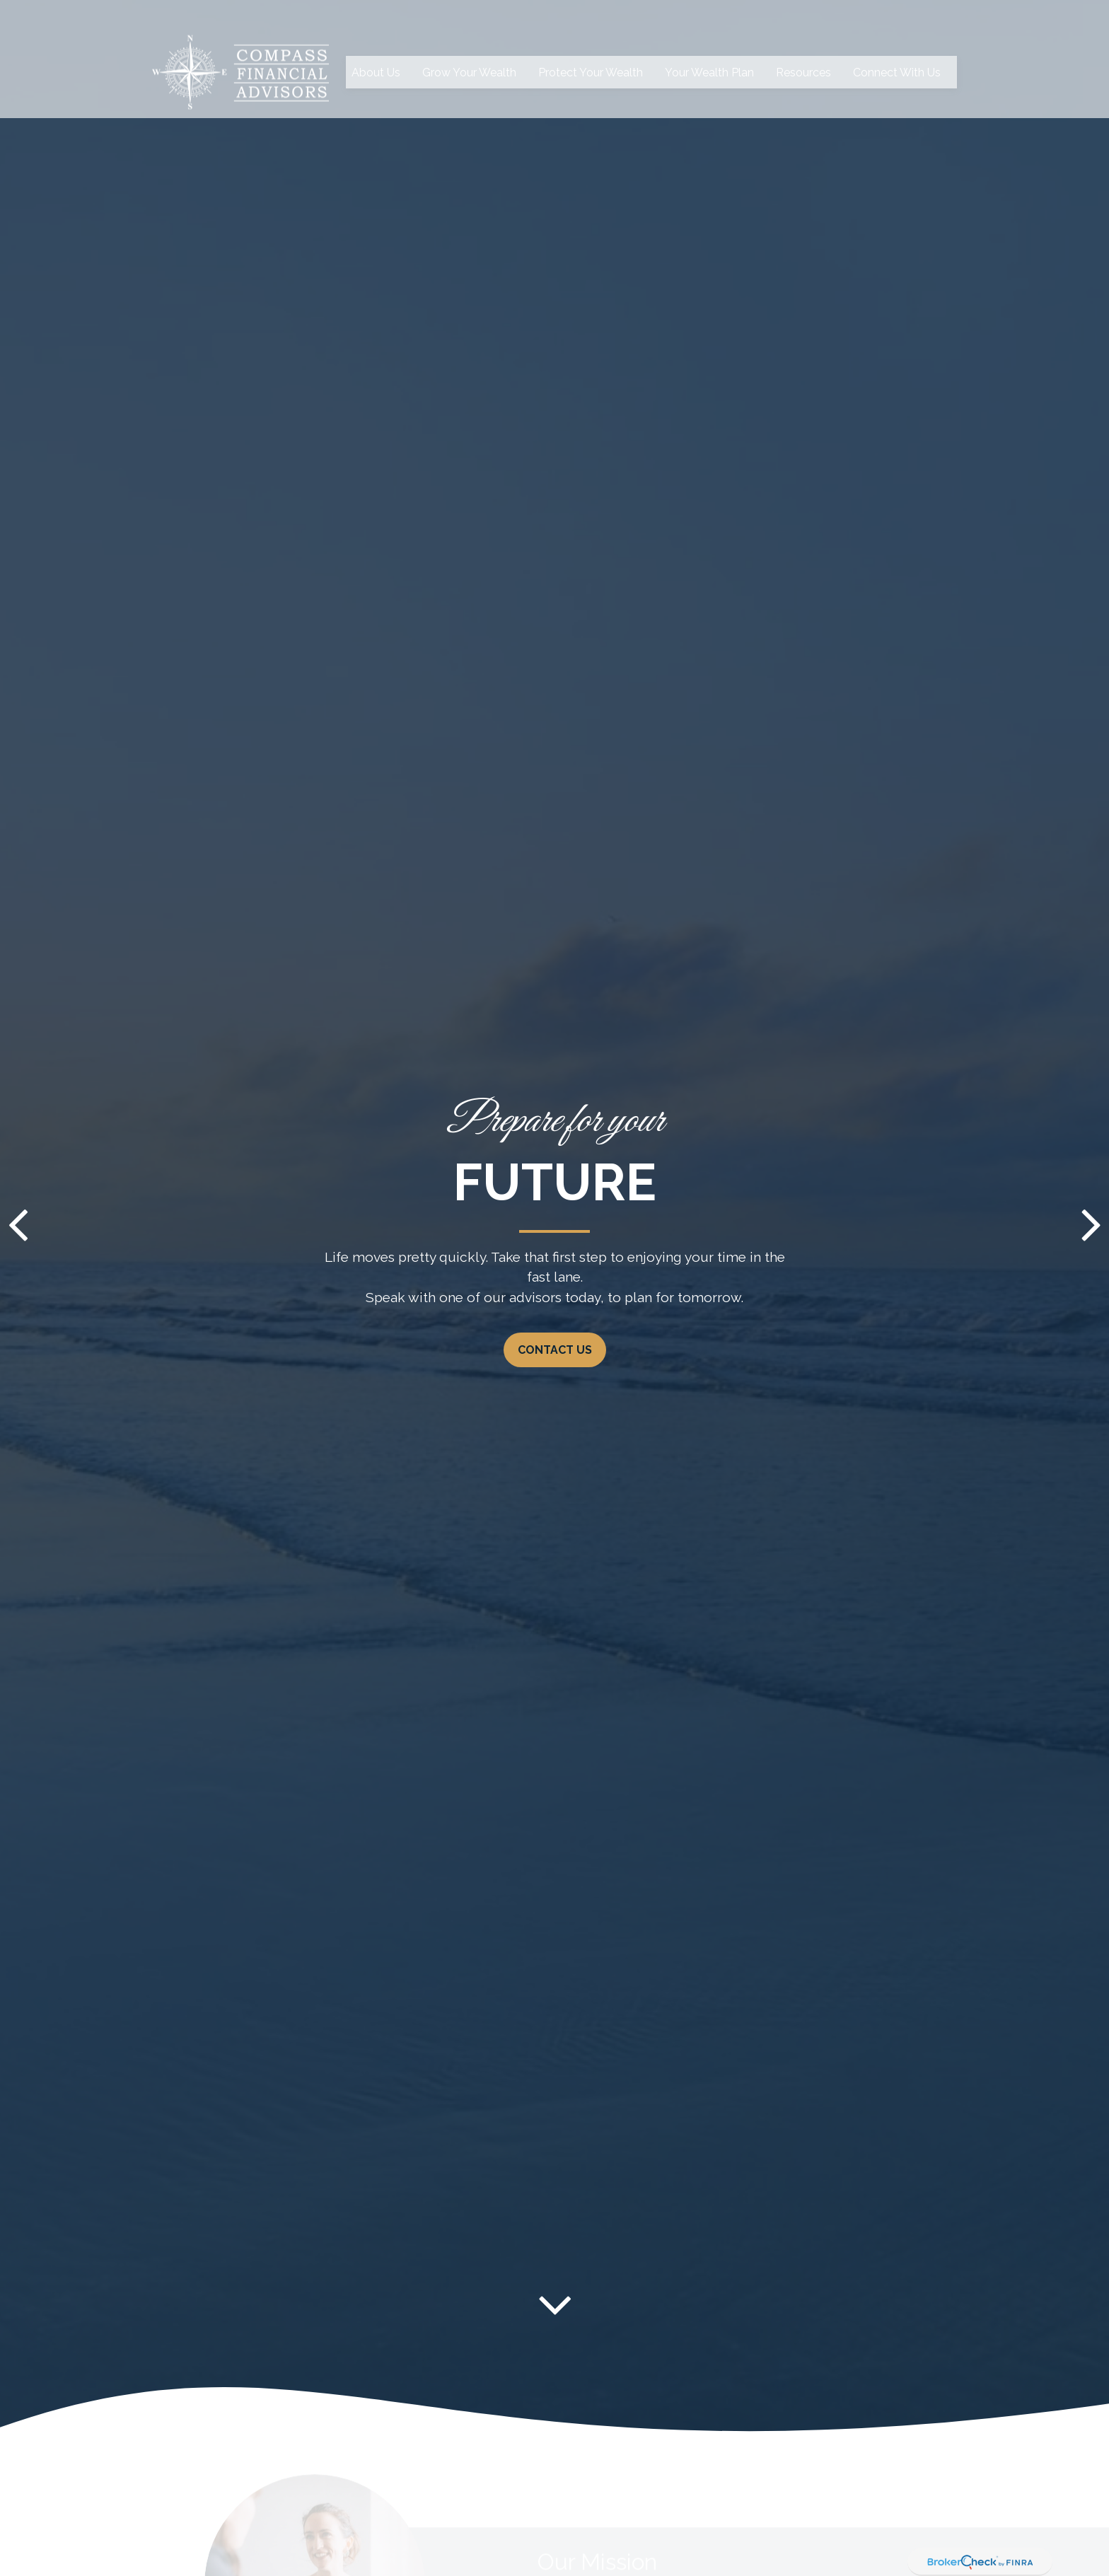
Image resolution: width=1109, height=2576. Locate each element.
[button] (376, 45)
